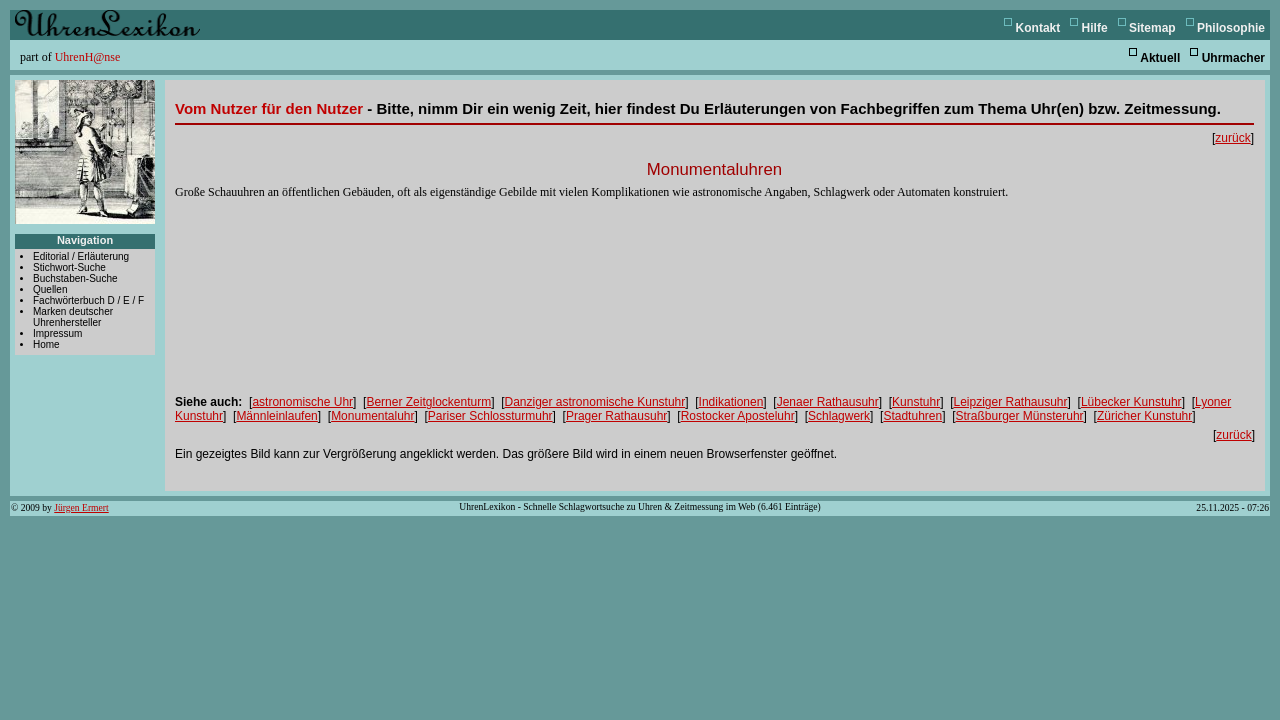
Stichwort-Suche (69, 267)
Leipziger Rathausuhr (1010, 402)
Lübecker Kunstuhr (1131, 402)
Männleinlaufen (276, 416)
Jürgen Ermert (81, 507)
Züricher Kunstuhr (1144, 416)
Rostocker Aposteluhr (738, 416)
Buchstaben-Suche (75, 278)
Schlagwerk (839, 416)
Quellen (50, 289)
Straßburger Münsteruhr (1020, 416)
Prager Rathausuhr (616, 416)
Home (46, 344)
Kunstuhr (916, 402)
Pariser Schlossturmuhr (490, 416)
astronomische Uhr (302, 402)
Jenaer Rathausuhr (828, 402)
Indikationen (731, 402)
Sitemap (1152, 28)
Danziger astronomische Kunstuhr (595, 402)
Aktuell (1160, 58)
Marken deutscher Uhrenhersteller (73, 317)
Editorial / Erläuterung (81, 256)
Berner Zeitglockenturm (428, 402)
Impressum (57, 333)
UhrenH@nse (88, 57)
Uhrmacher (1233, 58)
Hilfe (1095, 28)
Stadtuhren (912, 416)
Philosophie (1231, 28)
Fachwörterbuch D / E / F (88, 300)
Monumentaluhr (372, 416)
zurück (1232, 138)
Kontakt (1038, 28)
